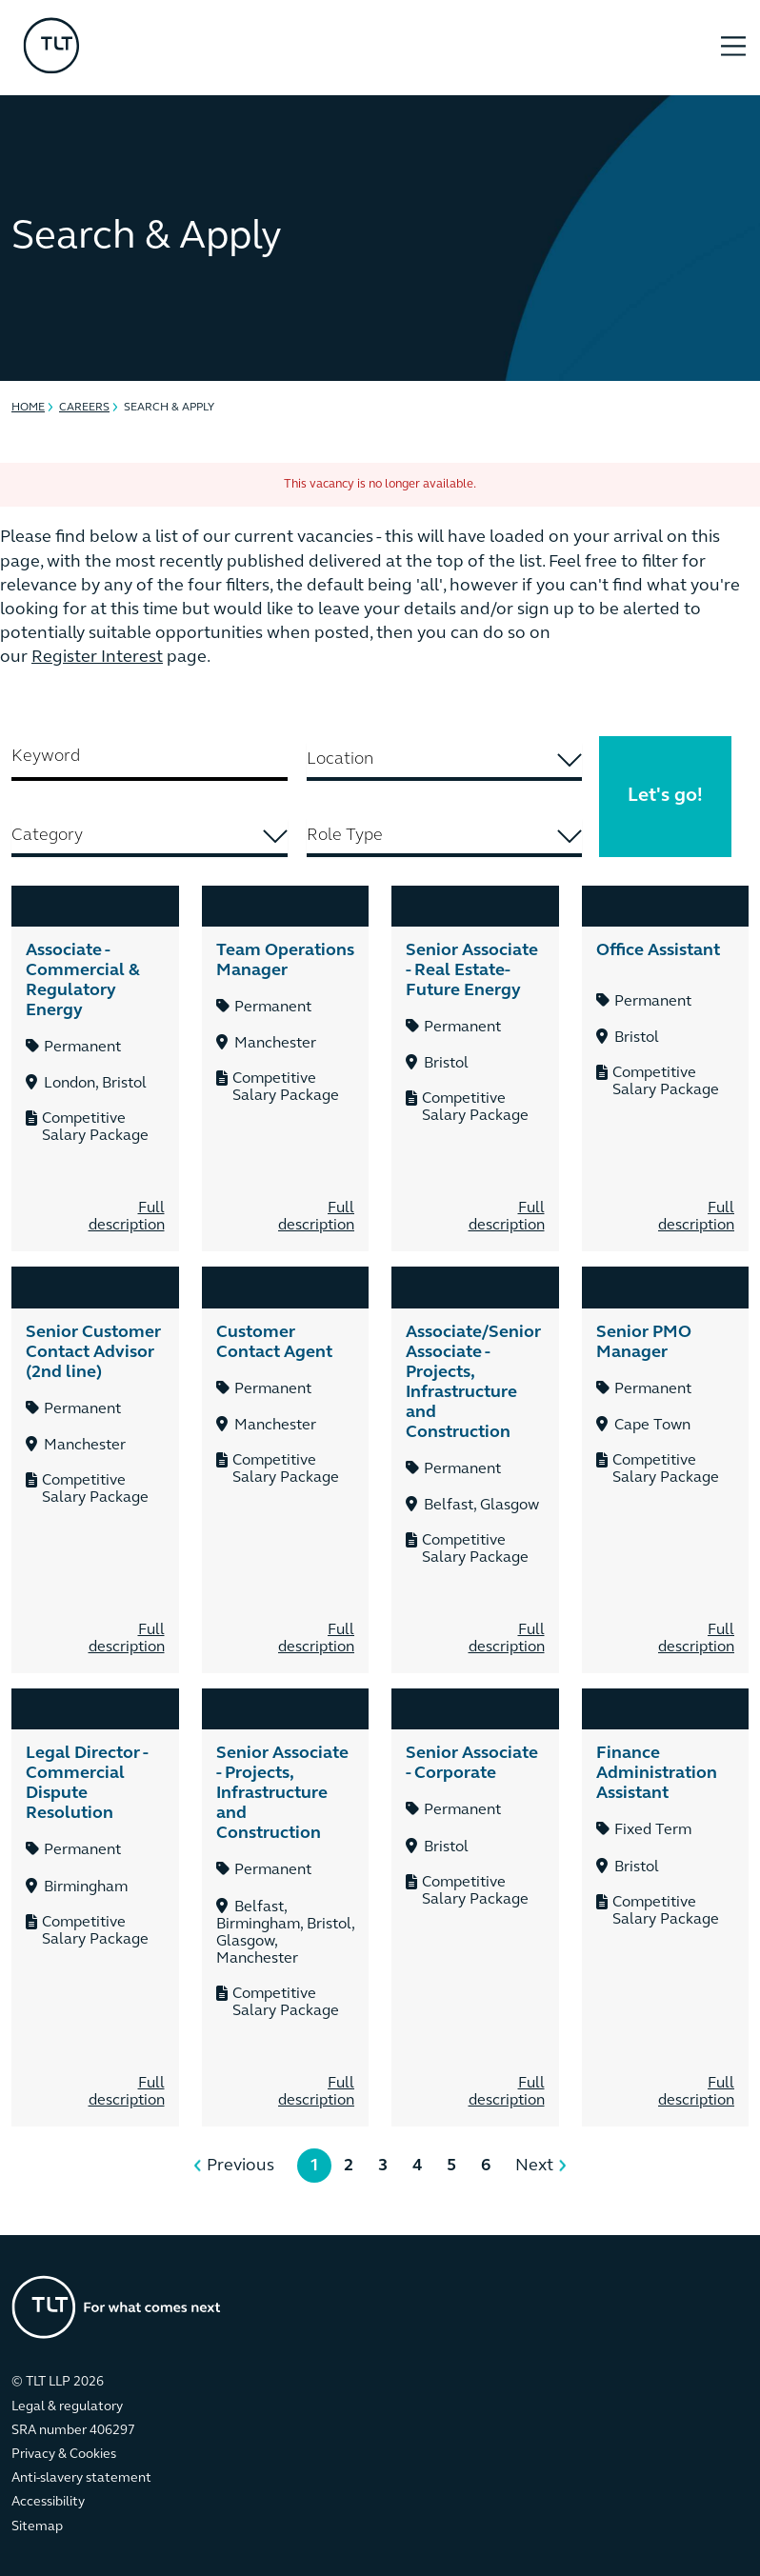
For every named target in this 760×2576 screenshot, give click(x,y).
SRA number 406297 (73, 2431)
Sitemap (37, 2527)
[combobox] (445, 762)
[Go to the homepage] (116, 2307)
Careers (84, 407)
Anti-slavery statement (81, 2478)
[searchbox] (444, 759)
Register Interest (97, 658)
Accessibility (48, 2502)
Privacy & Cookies (63, 2454)
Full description (127, 1217)
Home (28, 407)
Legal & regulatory (67, 2407)
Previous (240, 2166)
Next (534, 2166)
